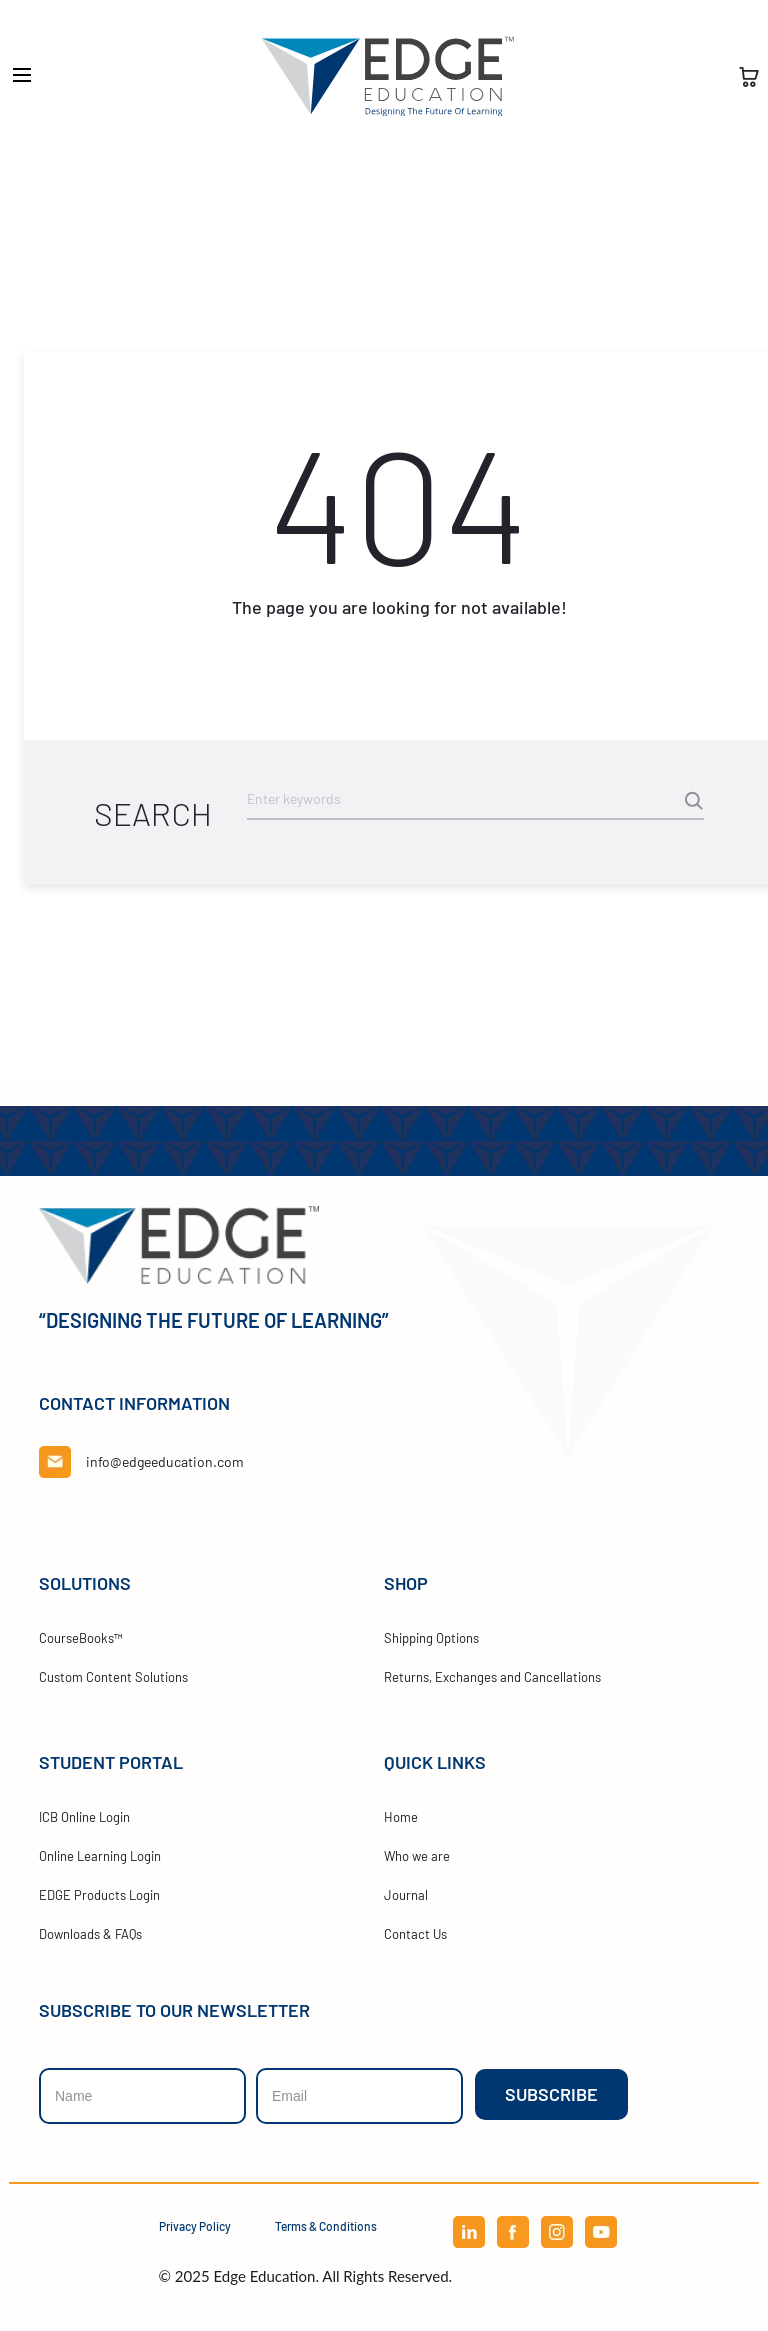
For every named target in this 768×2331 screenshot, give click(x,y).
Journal (406, 1895)
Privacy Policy (195, 2226)
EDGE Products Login (99, 1895)
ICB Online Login (84, 1817)
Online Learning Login (100, 1856)
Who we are (417, 1856)
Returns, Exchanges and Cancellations (492, 1677)
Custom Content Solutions (113, 1677)
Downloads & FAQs (90, 1934)
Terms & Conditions (326, 2226)
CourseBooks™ (81, 1638)
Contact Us (415, 1934)
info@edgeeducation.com (165, 1461)
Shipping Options (431, 1638)
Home (401, 1817)
